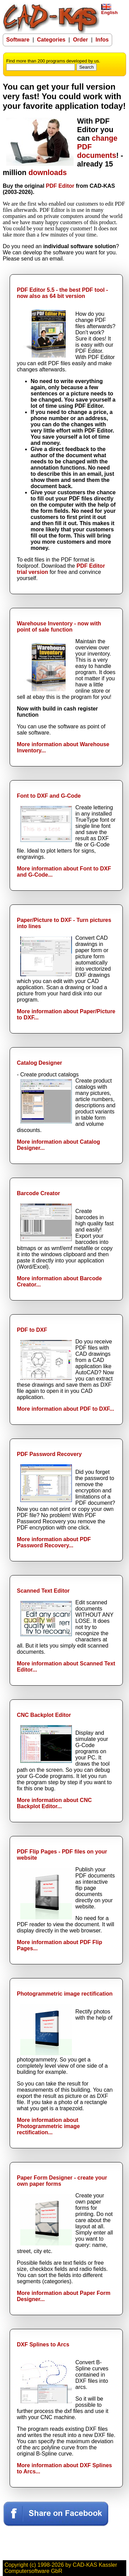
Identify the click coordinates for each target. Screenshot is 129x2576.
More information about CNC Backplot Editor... (54, 1803)
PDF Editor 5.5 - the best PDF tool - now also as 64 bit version (62, 293)
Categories (51, 40)
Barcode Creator (38, 1193)
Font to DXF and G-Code (49, 796)
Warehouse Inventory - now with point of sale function (59, 627)
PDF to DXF (32, 1330)
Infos (102, 40)
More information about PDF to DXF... (65, 1409)
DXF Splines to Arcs (43, 2344)
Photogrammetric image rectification (64, 1994)
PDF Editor (60, 186)
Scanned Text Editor (43, 1591)
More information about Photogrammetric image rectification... (48, 2126)
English (109, 10)
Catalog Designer (39, 1063)
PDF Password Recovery (49, 1454)
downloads (48, 173)
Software (18, 40)
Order (80, 40)
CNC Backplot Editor (44, 1715)
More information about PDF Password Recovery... (54, 1542)
